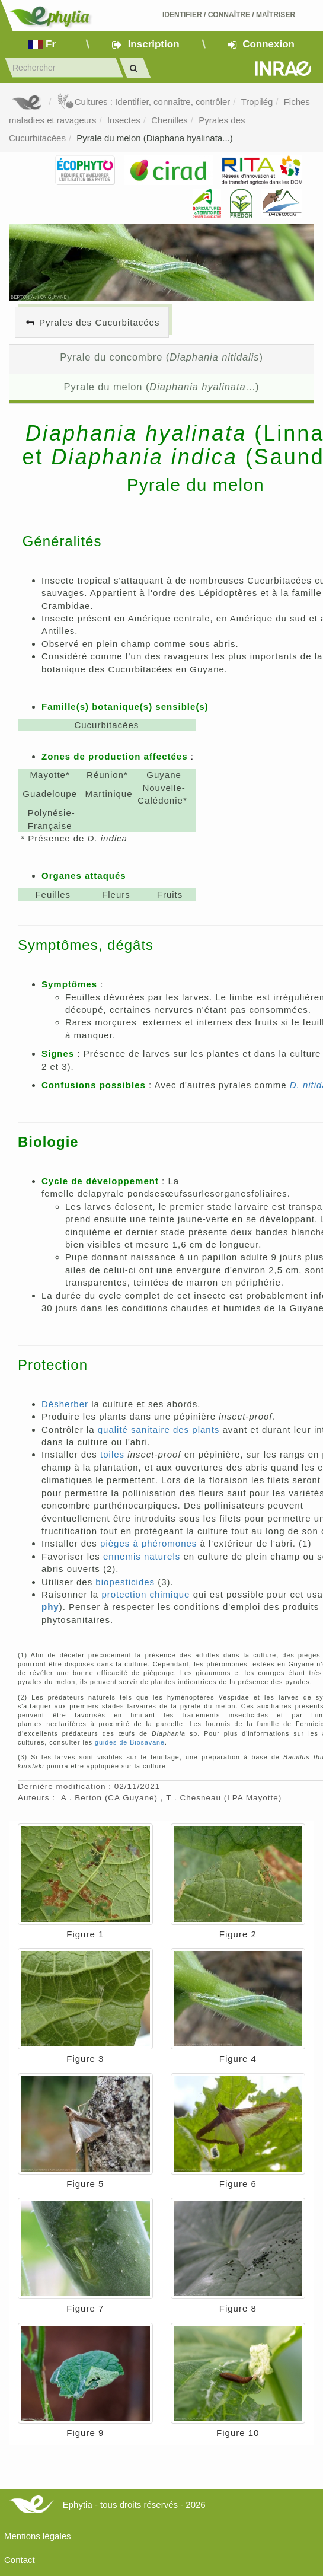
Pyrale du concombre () (161, 357)
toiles (112, 1454)
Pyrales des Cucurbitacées (99, 322)
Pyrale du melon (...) (162, 386)
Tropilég (257, 102)
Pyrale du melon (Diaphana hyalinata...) (154, 138)
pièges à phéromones (148, 1543)
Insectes (123, 120)
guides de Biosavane (130, 1742)
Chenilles (169, 120)
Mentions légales (37, 2536)
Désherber (64, 1404)
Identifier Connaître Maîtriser (228, 15)
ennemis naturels (141, 1556)
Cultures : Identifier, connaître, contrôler (144, 102)
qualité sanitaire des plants (159, 1429)
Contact (19, 2560)
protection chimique (145, 1594)
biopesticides (125, 1582)
